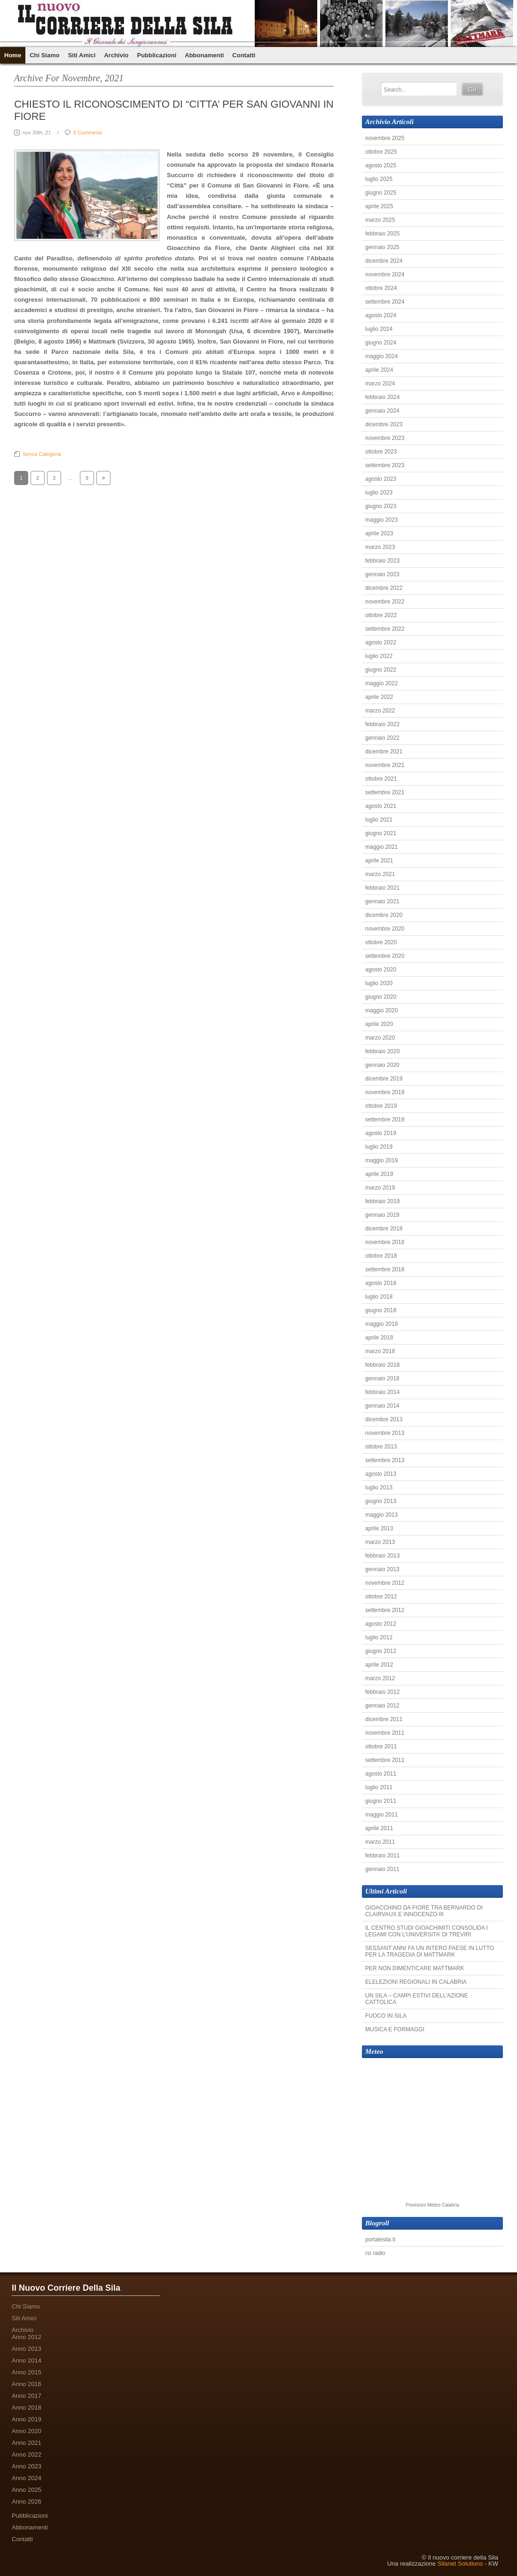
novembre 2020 (384, 928)
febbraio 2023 (382, 560)
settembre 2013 (384, 1460)
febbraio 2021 (382, 888)
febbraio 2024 (382, 397)
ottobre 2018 (381, 1256)
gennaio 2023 (382, 574)
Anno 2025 (26, 2489)
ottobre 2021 (381, 778)
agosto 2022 (380, 642)
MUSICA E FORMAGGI (394, 2029)
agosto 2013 (380, 1474)
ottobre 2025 (381, 152)
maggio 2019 (381, 1160)
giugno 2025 (380, 192)
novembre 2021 (384, 765)
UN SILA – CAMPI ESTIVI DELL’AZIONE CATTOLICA (416, 1998)
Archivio (116, 55)
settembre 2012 (384, 1610)
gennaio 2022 (382, 738)
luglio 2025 (378, 179)
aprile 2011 (379, 1828)
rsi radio (375, 2253)
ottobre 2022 (381, 615)
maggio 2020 (381, 1010)
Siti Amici (82, 55)
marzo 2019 (380, 1187)
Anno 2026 (26, 2501)
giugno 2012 (380, 1651)
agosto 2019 (380, 1133)
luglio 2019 (378, 1146)
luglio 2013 (378, 1487)
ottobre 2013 (381, 1446)
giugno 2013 (380, 1501)
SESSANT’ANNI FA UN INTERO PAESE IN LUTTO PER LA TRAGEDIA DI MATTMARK (429, 1951)
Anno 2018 (26, 2407)
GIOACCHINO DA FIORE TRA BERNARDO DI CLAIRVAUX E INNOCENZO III (424, 1911)
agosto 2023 (380, 479)
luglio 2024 (378, 329)
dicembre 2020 (383, 915)
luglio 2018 (378, 1296)
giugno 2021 (380, 833)
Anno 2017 (26, 2395)
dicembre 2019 (383, 1078)
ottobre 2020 (381, 942)
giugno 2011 (380, 1801)
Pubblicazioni (156, 55)
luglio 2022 (378, 656)
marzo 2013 (380, 1542)
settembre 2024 (384, 301)
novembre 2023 (384, 438)
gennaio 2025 (382, 247)
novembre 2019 (384, 1092)
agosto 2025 (380, 165)
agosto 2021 (380, 806)
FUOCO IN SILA (386, 2015)
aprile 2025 (379, 206)
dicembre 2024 (383, 261)
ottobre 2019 (381, 1106)
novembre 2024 (384, 274)
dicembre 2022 (383, 588)
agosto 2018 (380, 1283)
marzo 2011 (380, 1842)
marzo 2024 (380, 383)
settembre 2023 (384, 465)
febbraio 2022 (382, 724)
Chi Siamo (45, 55)
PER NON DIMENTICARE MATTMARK (414, 1968)
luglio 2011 (378, 1787)
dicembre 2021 (383, 751)
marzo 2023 (380, 547)
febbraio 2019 (382, 1201)
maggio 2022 (381, 683)
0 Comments (87, 132)
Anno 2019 (26, 2419)
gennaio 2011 (382, 1869)
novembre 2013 (384, 1433)
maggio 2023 (381, 520)
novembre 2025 (384, 138)
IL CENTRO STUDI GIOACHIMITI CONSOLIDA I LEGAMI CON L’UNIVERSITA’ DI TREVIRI (426, 1931)
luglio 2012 (378, 1637)
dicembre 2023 (383, 424)
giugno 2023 (380, 506)
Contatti (243, 55)
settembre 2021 (384, 792)
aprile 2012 (379, 1664)
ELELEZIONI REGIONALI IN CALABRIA (416, 1982)
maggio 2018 (381, 1324)
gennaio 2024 (382, 410)
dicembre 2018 (383, 1228)
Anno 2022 (26, 2454)
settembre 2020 (384, 956)
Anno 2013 (26, 2348)
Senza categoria (42, 454)
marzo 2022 (380, 710)
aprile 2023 (379, 533)
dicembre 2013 (383, 1419)
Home (12, 55)
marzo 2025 (380, 220)
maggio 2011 (381, 1814)
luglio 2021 (378, 819)
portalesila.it (380, 2239)
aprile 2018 (379, 1337)
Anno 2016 (26, 2384)
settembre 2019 (384, 1119)
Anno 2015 (26, 2372)
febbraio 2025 (382, 233)
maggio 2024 (381, 356)
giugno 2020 (380, 997)
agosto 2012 (380, 1624)
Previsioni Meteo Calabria (432, 2205)
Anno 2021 (26, 2442)
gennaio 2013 (382, 1569)
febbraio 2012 (382, 1692)
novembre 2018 (384, 1242)
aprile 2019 (379, 1174)
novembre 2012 (384, 1583)
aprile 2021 (379, 860)
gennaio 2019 (382, 1215)
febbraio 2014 (382, 1392)
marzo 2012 (380, 1678)
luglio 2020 (378, 983)
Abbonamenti (204, 55)
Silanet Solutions (460, 2563)
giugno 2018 (380, 1310)
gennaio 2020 (382, 1065)
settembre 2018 (384, 1269)
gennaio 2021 (382, 901)
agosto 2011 (380, 1773)
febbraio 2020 (382, 1051)
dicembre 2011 (383, 1719)
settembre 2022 (384, 629)
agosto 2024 (380, 315)
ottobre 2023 (381, 451)
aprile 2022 (379, 697)
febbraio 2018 (382, 1365)
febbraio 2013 (382, 1555)
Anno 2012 (26, 2337)
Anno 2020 (26, 2431)
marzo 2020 (380, 1037)
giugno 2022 (380, 669)
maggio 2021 (381, 847)
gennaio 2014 (382, 1405)
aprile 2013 (379, 1528)
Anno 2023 (26, 2466)
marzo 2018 (380, 1351)
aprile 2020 (379, 1024)
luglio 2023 (378, 492)
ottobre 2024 (381, 288)
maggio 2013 (381, 1514)
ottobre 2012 (381, 1596)
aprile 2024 (379, 370)
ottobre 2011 (381, 1746)
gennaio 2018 (382, 1378)
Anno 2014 (26, 2360)
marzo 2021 (380, 874)
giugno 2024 (380, 342)
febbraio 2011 (382, 1855)
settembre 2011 (384, 1760)
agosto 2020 (380, 969)
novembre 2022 (384, 601)
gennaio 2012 (382, 1705)
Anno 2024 (26, 2478)
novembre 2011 (384, 1733)
